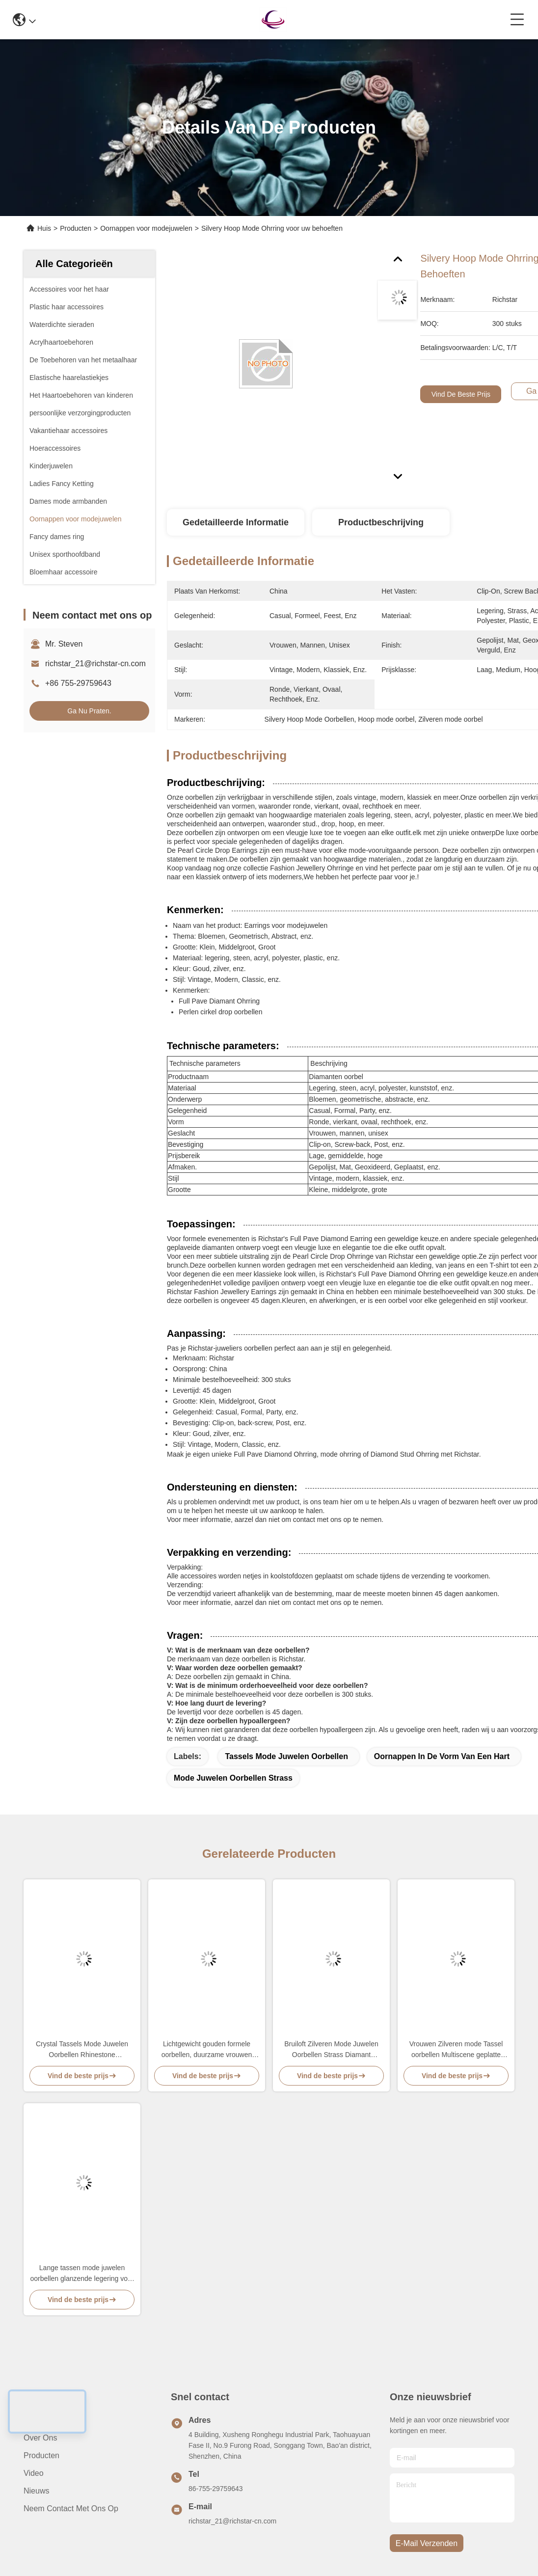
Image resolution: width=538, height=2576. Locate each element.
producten (41, 2455)
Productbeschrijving (381, 522)
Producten (75, 228)
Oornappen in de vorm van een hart (442, 1756)
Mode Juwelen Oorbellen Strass (233, 1778)
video (34, 2473)
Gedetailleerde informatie (236, 522)
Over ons (40, 2438)
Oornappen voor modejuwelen (146, 228)
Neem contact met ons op (71, 2508)
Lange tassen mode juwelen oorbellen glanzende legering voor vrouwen (82, 2274)
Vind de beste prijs (460, 394)
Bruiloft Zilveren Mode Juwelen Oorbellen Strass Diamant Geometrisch (331, 2050)
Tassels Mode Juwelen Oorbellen (286, 1756)
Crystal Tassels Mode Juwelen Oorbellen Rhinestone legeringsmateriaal (82, 2050)
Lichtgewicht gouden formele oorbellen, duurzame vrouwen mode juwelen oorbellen (206, 2050)
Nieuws (36, 2491)
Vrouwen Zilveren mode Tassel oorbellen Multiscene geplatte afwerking (456, 2050)
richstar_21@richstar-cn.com (95, 663)
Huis (44, 228)
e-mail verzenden (426, 2543)
